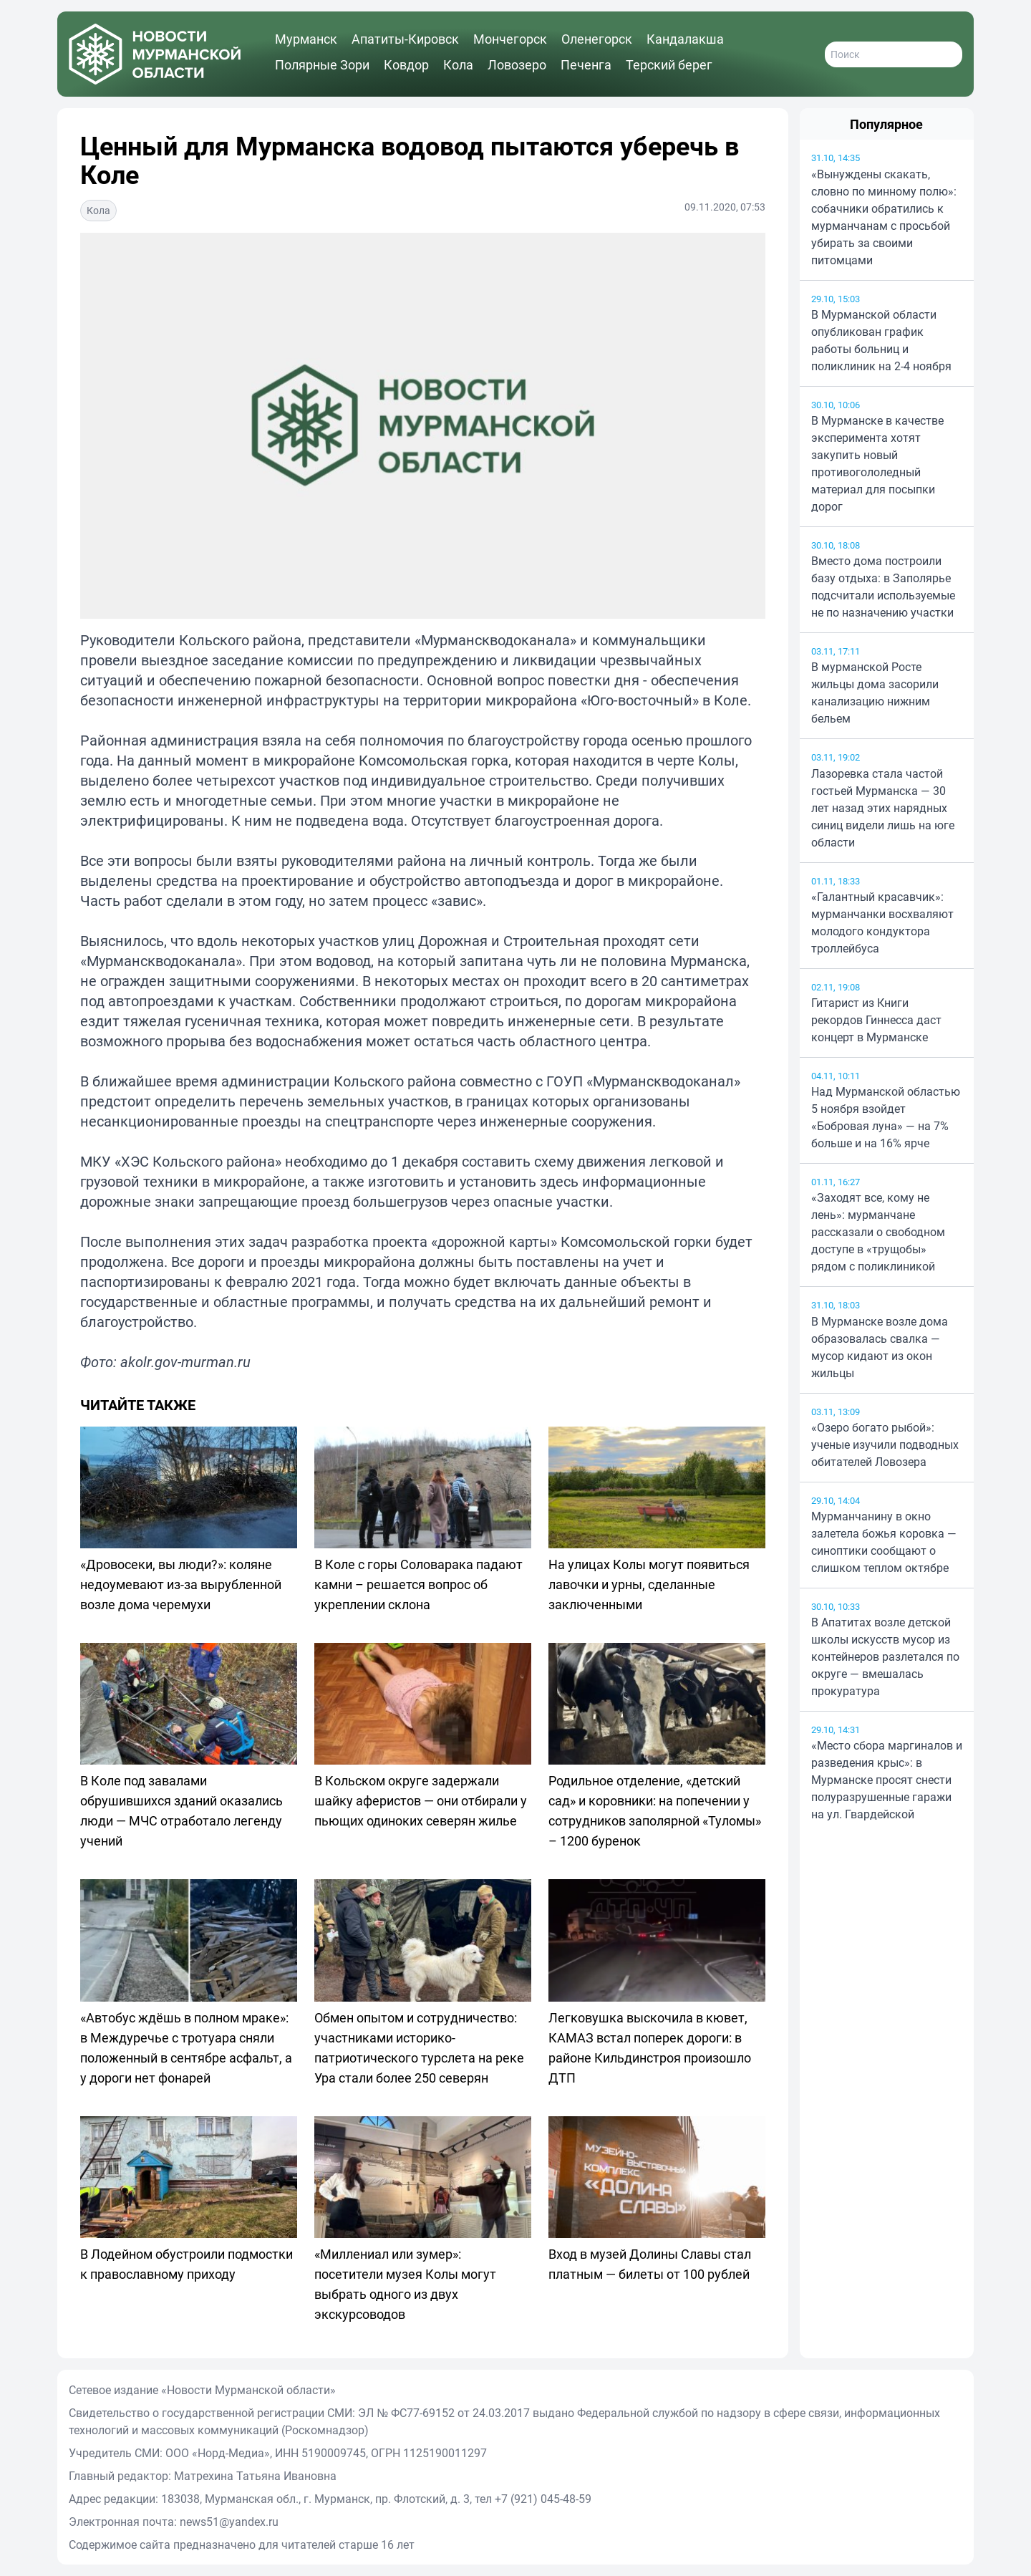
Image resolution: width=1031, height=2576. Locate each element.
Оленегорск (596, 38)
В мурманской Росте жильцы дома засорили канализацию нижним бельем (875, 692)
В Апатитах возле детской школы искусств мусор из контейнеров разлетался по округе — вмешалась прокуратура (885, 1656)
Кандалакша (685, 38)
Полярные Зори (322, 64)
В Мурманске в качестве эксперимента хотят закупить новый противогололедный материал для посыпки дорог (877, 463)
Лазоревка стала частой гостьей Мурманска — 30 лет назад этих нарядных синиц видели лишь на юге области (882, 808)
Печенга (586, 64)
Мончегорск (510, 38)
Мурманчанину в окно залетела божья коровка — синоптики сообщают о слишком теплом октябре (884, 1542)
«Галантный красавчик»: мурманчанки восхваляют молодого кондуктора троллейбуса (882, 922)
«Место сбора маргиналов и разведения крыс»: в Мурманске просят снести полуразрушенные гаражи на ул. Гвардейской (886, 1779)
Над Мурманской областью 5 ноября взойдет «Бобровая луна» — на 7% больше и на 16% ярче (885, 1117)
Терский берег (669, 64)
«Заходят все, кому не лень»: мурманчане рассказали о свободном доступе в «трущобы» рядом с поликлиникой (878, 1232)
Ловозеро (517, 64)
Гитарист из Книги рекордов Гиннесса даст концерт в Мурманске (876, 1020)
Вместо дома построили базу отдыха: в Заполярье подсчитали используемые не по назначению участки (883, 586)
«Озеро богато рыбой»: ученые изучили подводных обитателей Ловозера (885, 1444)
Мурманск (306, 38)
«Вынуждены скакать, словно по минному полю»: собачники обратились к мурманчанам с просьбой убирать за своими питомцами (884, 217)
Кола (458, 64)
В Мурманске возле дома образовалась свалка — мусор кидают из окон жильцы (879, 1347)
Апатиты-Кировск (405, 38)
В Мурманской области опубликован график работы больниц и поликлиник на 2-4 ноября (881, 340)
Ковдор (406, 64)
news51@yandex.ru (229, 2521)
